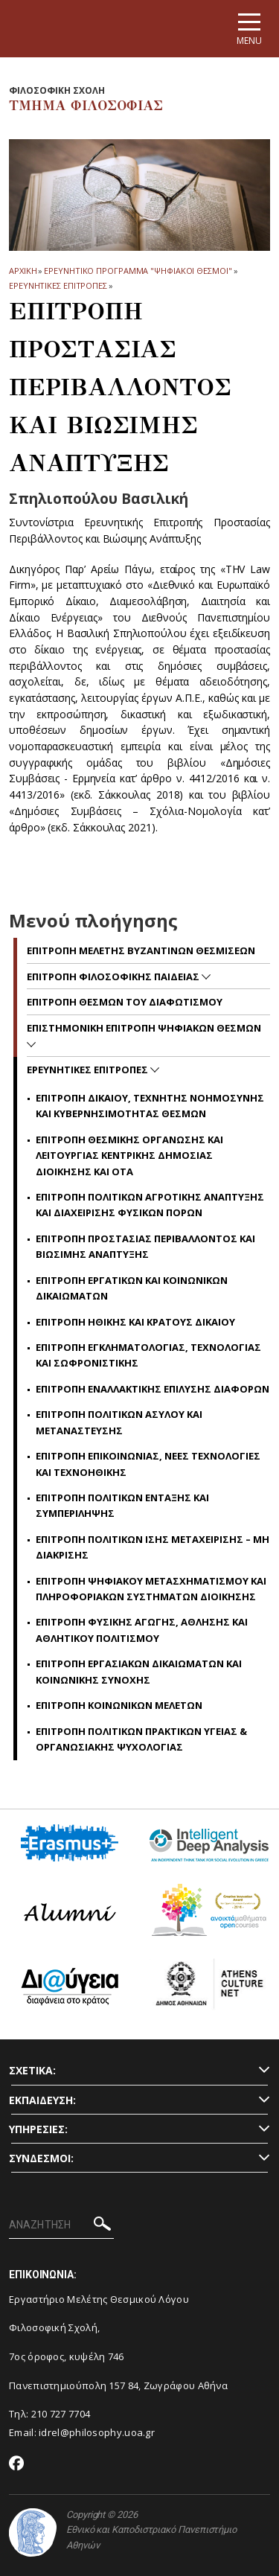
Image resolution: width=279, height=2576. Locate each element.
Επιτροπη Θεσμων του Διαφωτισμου (124, 1002)
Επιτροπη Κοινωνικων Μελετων (119, 1705)
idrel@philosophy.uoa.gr (97, 2432)
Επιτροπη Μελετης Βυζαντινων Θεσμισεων (141, 950)
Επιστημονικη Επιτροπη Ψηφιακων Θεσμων (144, 1028)
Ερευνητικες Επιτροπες (58, 285)
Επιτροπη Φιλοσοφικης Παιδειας (114, 976)
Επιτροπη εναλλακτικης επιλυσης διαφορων (152, 1389)
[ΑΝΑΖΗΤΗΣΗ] (61, 2225)
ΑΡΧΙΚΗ (22, 270)
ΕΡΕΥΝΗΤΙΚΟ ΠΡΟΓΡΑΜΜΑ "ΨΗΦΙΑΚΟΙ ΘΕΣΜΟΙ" (137, 270)
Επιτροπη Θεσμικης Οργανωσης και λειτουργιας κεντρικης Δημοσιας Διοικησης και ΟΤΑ (129, 1155)
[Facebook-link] (17, 2464)
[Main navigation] (249, 28)
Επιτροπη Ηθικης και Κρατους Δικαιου (135, 1322)
